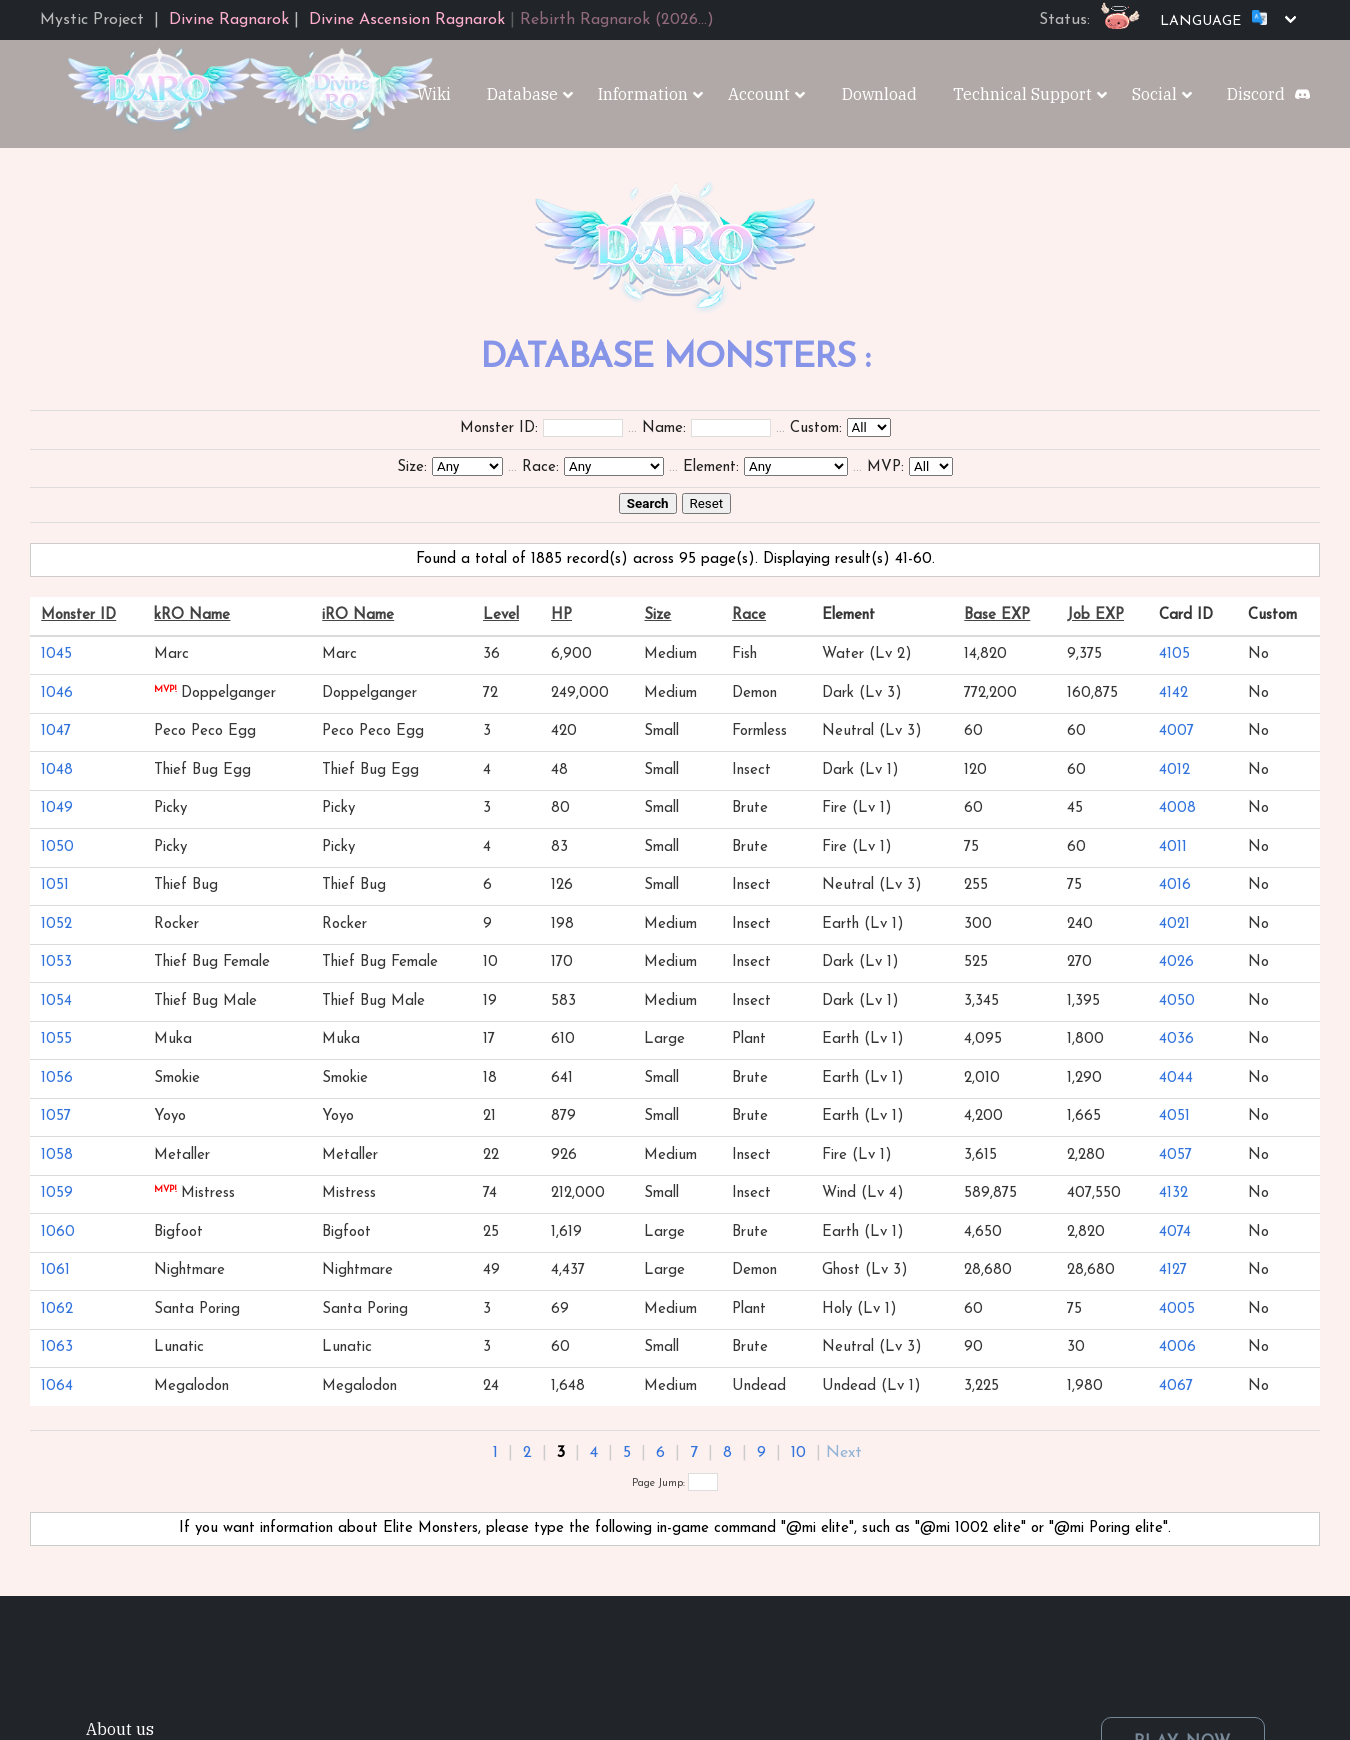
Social (1154, 94)
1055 (56, 1039)
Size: (412, 467)
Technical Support (1022, 94)
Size (657, 615)
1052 (56, 924)
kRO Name (192, 615)
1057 (56, 1116)
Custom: (816, 428)
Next (844, 1453)
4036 (1176, 1039)
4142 (1173, 693)
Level (501, 615)
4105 (1174, 654)
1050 (57, 847)
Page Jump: (675, 1483)
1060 (58, 1232)
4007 (1176, 731)
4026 (1176, 962)
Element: (711, 467)
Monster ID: (499, 428)
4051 (1174, 1116)
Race (749, 615)
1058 (57, 1155)
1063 (57, 1347)
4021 (1174, 924)
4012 (1174, 770)
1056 (57, 1078)
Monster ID (78, 615)
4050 (1177, 1001)
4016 (1175, 885)
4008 (1177, 808)
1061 (55, 1270)
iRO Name (358, 615)
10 (798, 1453)
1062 (57, 1309)
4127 (1173, 1270)
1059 (57, 1193)
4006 (1177, 1347)
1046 (57, 693)
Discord (1256, 94)
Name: (664, 428)
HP (561, 615)
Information (643, 94)
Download (879, 94)
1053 (56, 962)
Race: (540, 467)
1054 (56, 1001)
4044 (1176, 1078)
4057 (1175, 1155)
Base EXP (997, 615)
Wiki (434, 94)
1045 (56, 654)
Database (522, 94)
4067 (1176, 1386)
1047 (56, 731)
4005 (1177, 1309)
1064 (57, 1386)
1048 (57, 770)
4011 (1173, 847)
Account (759, 94)
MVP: (885, 467)
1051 (55, 885)
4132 (1173, 1193)
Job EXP (1095, 615)
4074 (1175, 1232)
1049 (57, 808)
